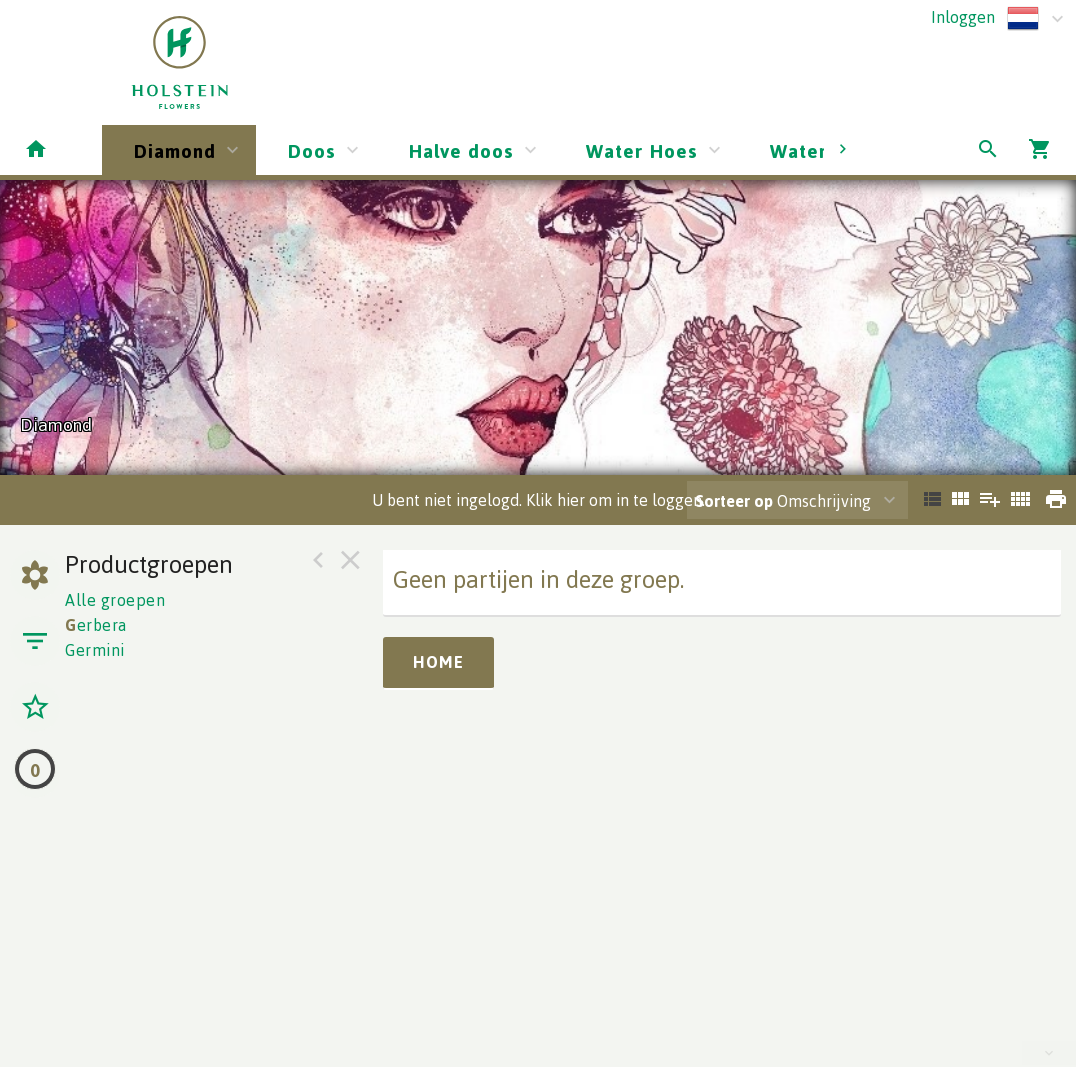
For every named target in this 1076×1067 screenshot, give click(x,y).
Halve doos (461, 150)
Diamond (175, 150)
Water (798, 150)
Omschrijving (783, 501)
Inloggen (963, 17)
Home (438, 662)
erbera (96, 625)
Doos (312, 150)
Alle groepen (115, 600)
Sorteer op (734, 501)
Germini (95, 650)
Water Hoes (642, 150)
